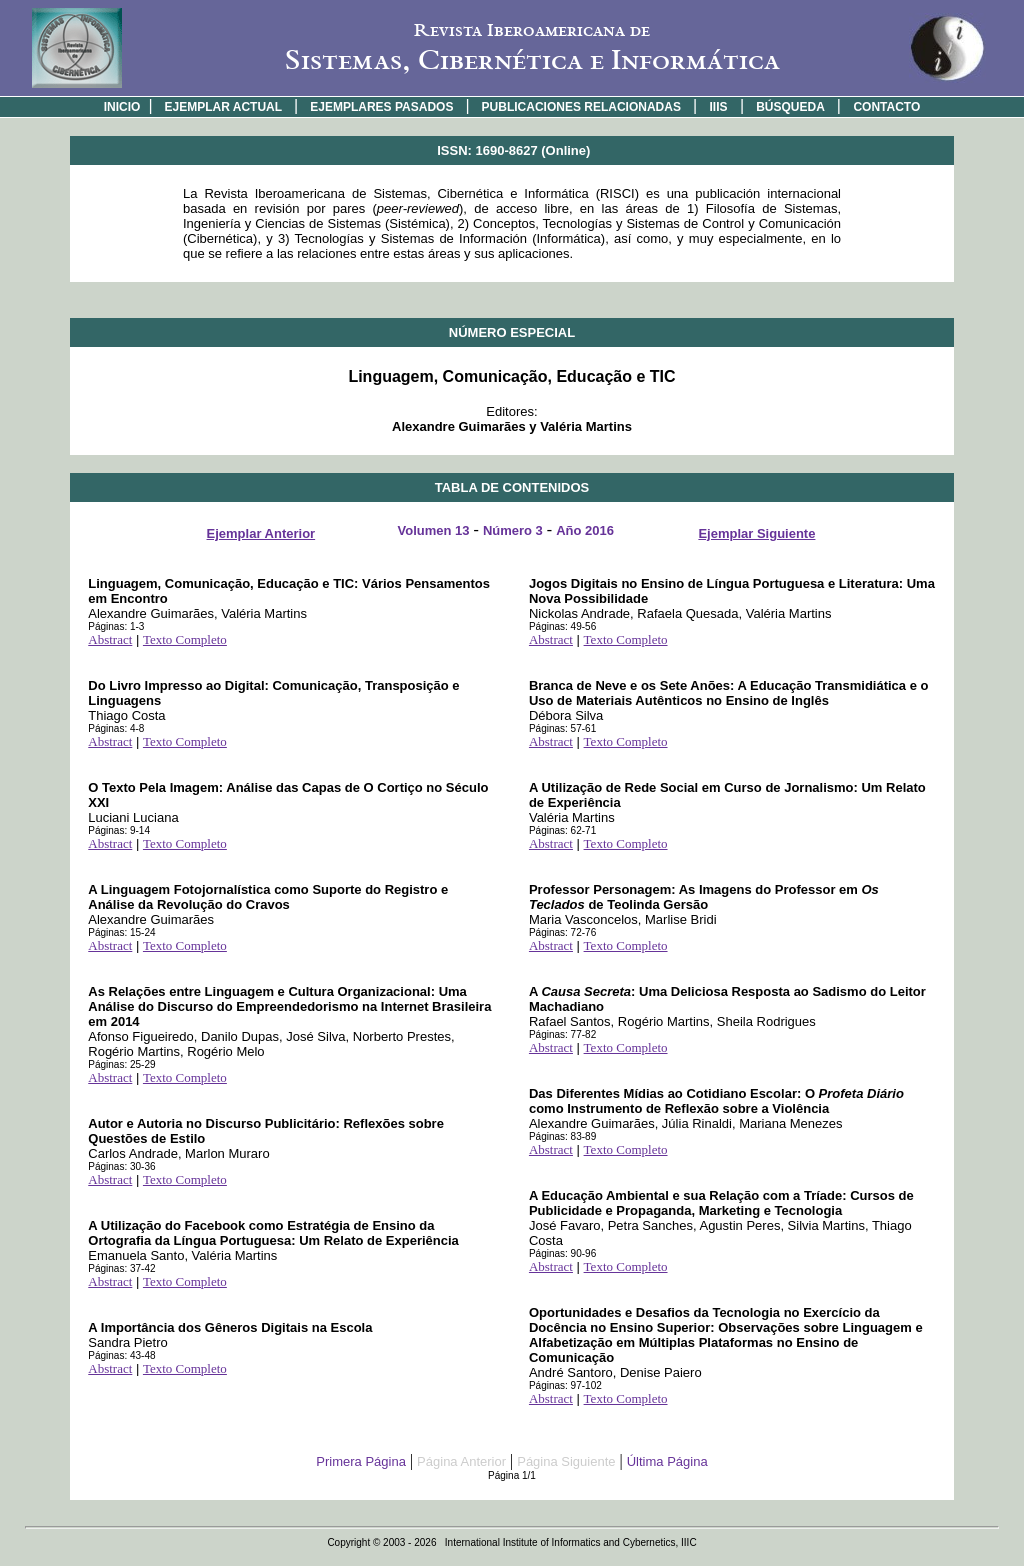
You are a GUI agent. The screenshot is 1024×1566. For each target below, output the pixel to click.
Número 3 (513, 530)
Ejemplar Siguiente (756, 533)
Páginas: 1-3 (116, 626)
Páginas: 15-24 (121, 932)
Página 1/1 (512, 1475)
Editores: (512, 419)
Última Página (667, 1461)
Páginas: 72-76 (562, 932)
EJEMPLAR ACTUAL (224, 107)
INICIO (122, 107)
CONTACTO (886, 107)
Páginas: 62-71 (562, 830)
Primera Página (361, 1461)
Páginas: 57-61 (562, 728)
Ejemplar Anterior (261, 533)
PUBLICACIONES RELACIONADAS (581, 107)
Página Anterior (461, 1461)
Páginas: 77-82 (562, 1034)
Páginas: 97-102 (565, 1385)
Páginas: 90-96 (562, 1253)
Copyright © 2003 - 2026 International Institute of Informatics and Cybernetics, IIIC (511, 1542)
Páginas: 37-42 (121, 1268)
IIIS (719, 107)
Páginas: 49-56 (562, 626)
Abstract (110, 639)
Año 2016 (585, 530)
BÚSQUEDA (790, 107)
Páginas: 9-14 (119, 830)
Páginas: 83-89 (562, 1136)
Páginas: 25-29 (121, 1064)
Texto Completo (185, 639)
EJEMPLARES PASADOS (381, 107)
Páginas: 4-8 (116, 728)
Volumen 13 (434, 530)
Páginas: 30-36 (121, 1166)
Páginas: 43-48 (121, 1355)
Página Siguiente (566, 1461)
